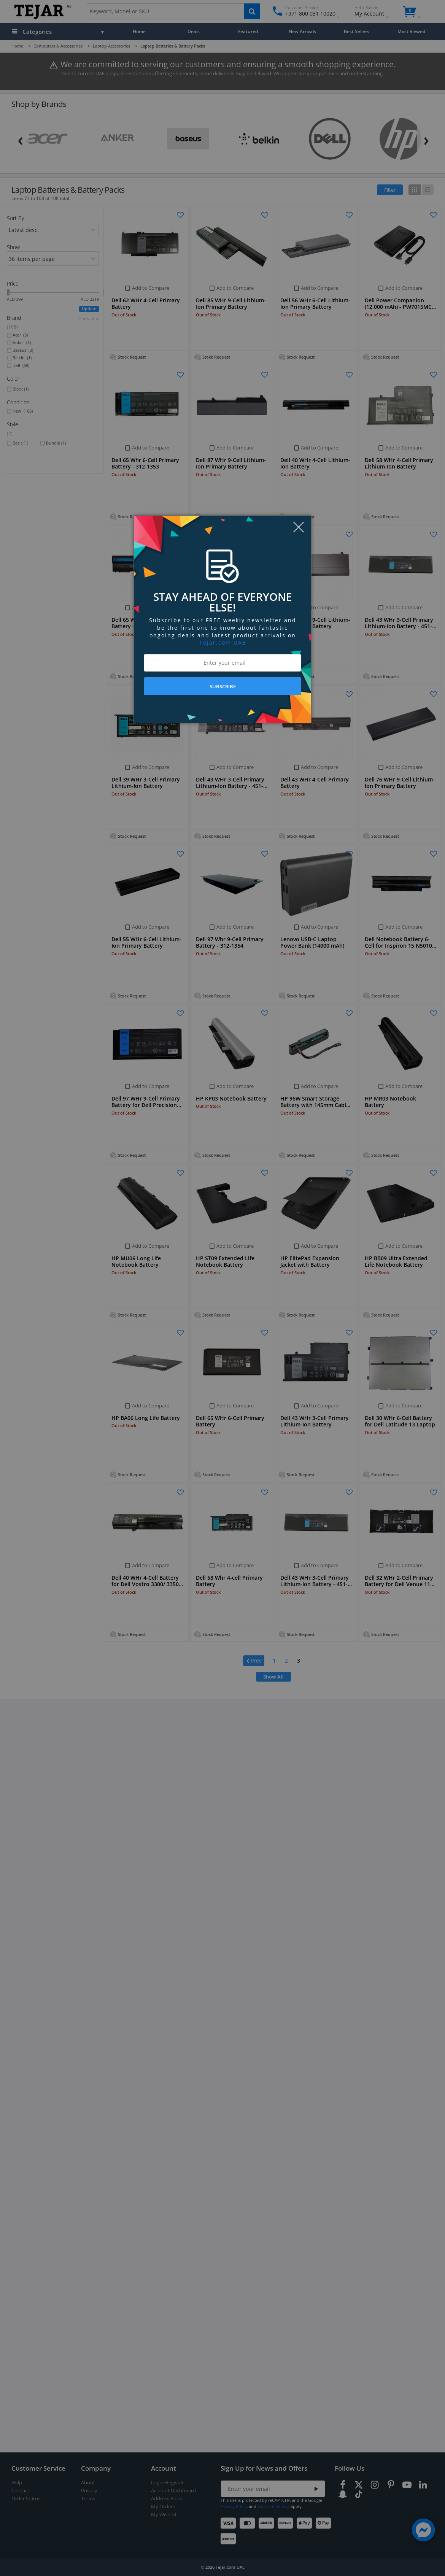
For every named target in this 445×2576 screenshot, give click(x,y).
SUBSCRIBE (223, 686)
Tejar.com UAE (222, 642)
